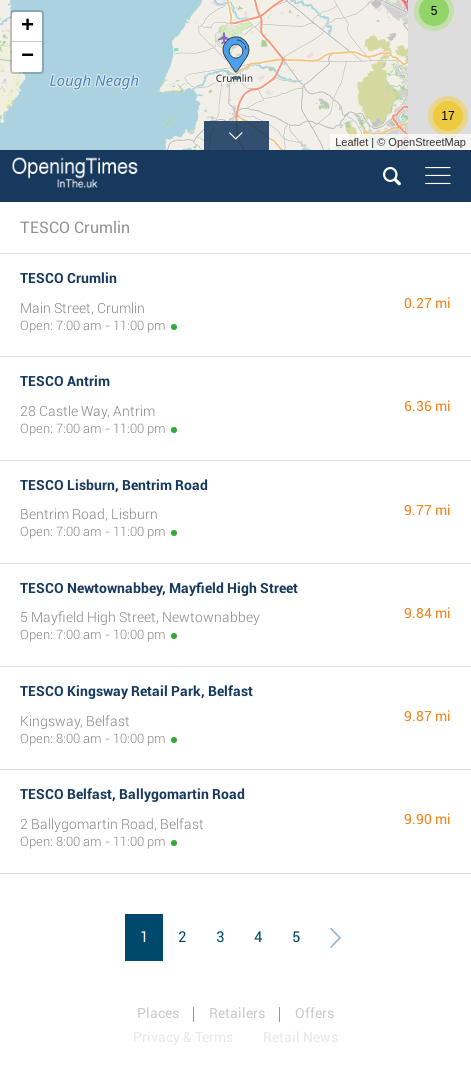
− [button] (27, 57)
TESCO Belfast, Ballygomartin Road (132, 794)
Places (158, 1013)
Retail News (300, 1037)
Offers (314, 1013)
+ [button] (27, 27)
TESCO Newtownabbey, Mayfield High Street (159, 588)
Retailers (237, 1013)
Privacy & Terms (183, 1037)
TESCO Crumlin (68, 278)
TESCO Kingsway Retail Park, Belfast (136, 691)
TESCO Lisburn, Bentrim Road (114, 485)
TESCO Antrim (65, 381)
